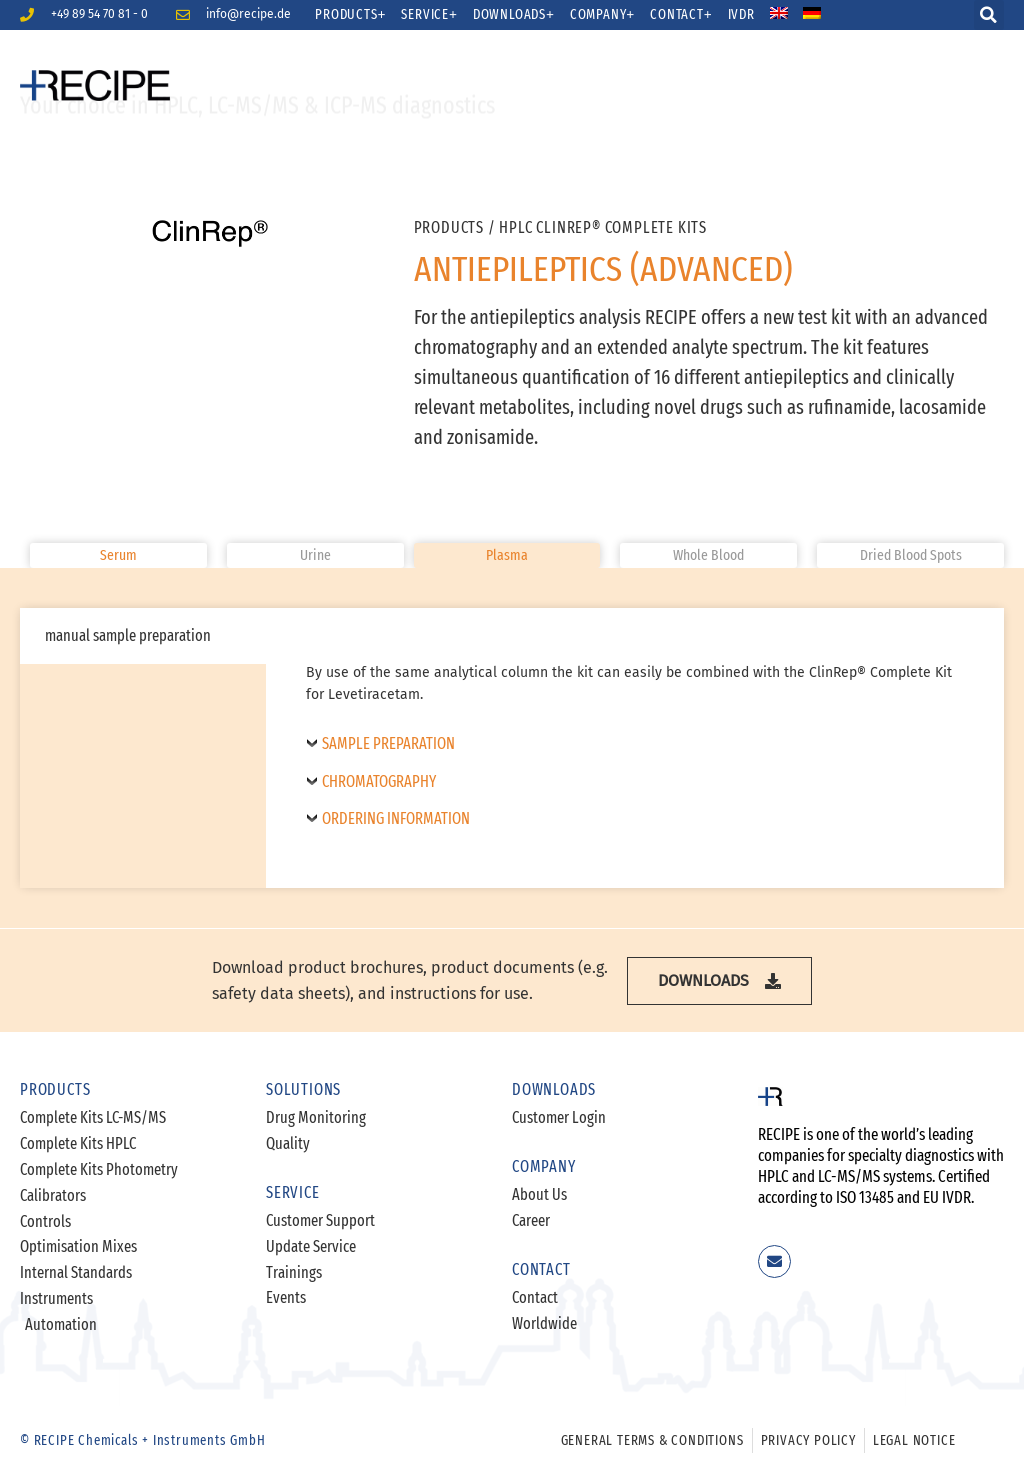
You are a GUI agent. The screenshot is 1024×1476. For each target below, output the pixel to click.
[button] (989, 15)
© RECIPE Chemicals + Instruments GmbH (143, 1440)
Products (350, 15)
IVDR (741, 15)
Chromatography (379, 782)
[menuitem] (791, 15)
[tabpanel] (635, 748)
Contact (681, 15)
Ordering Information (396, 819)
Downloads (514, 15)
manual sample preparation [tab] (128, 635)
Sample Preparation (388, 744)
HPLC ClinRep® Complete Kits (603, 227)
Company (602, 15)
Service (429, 15)
